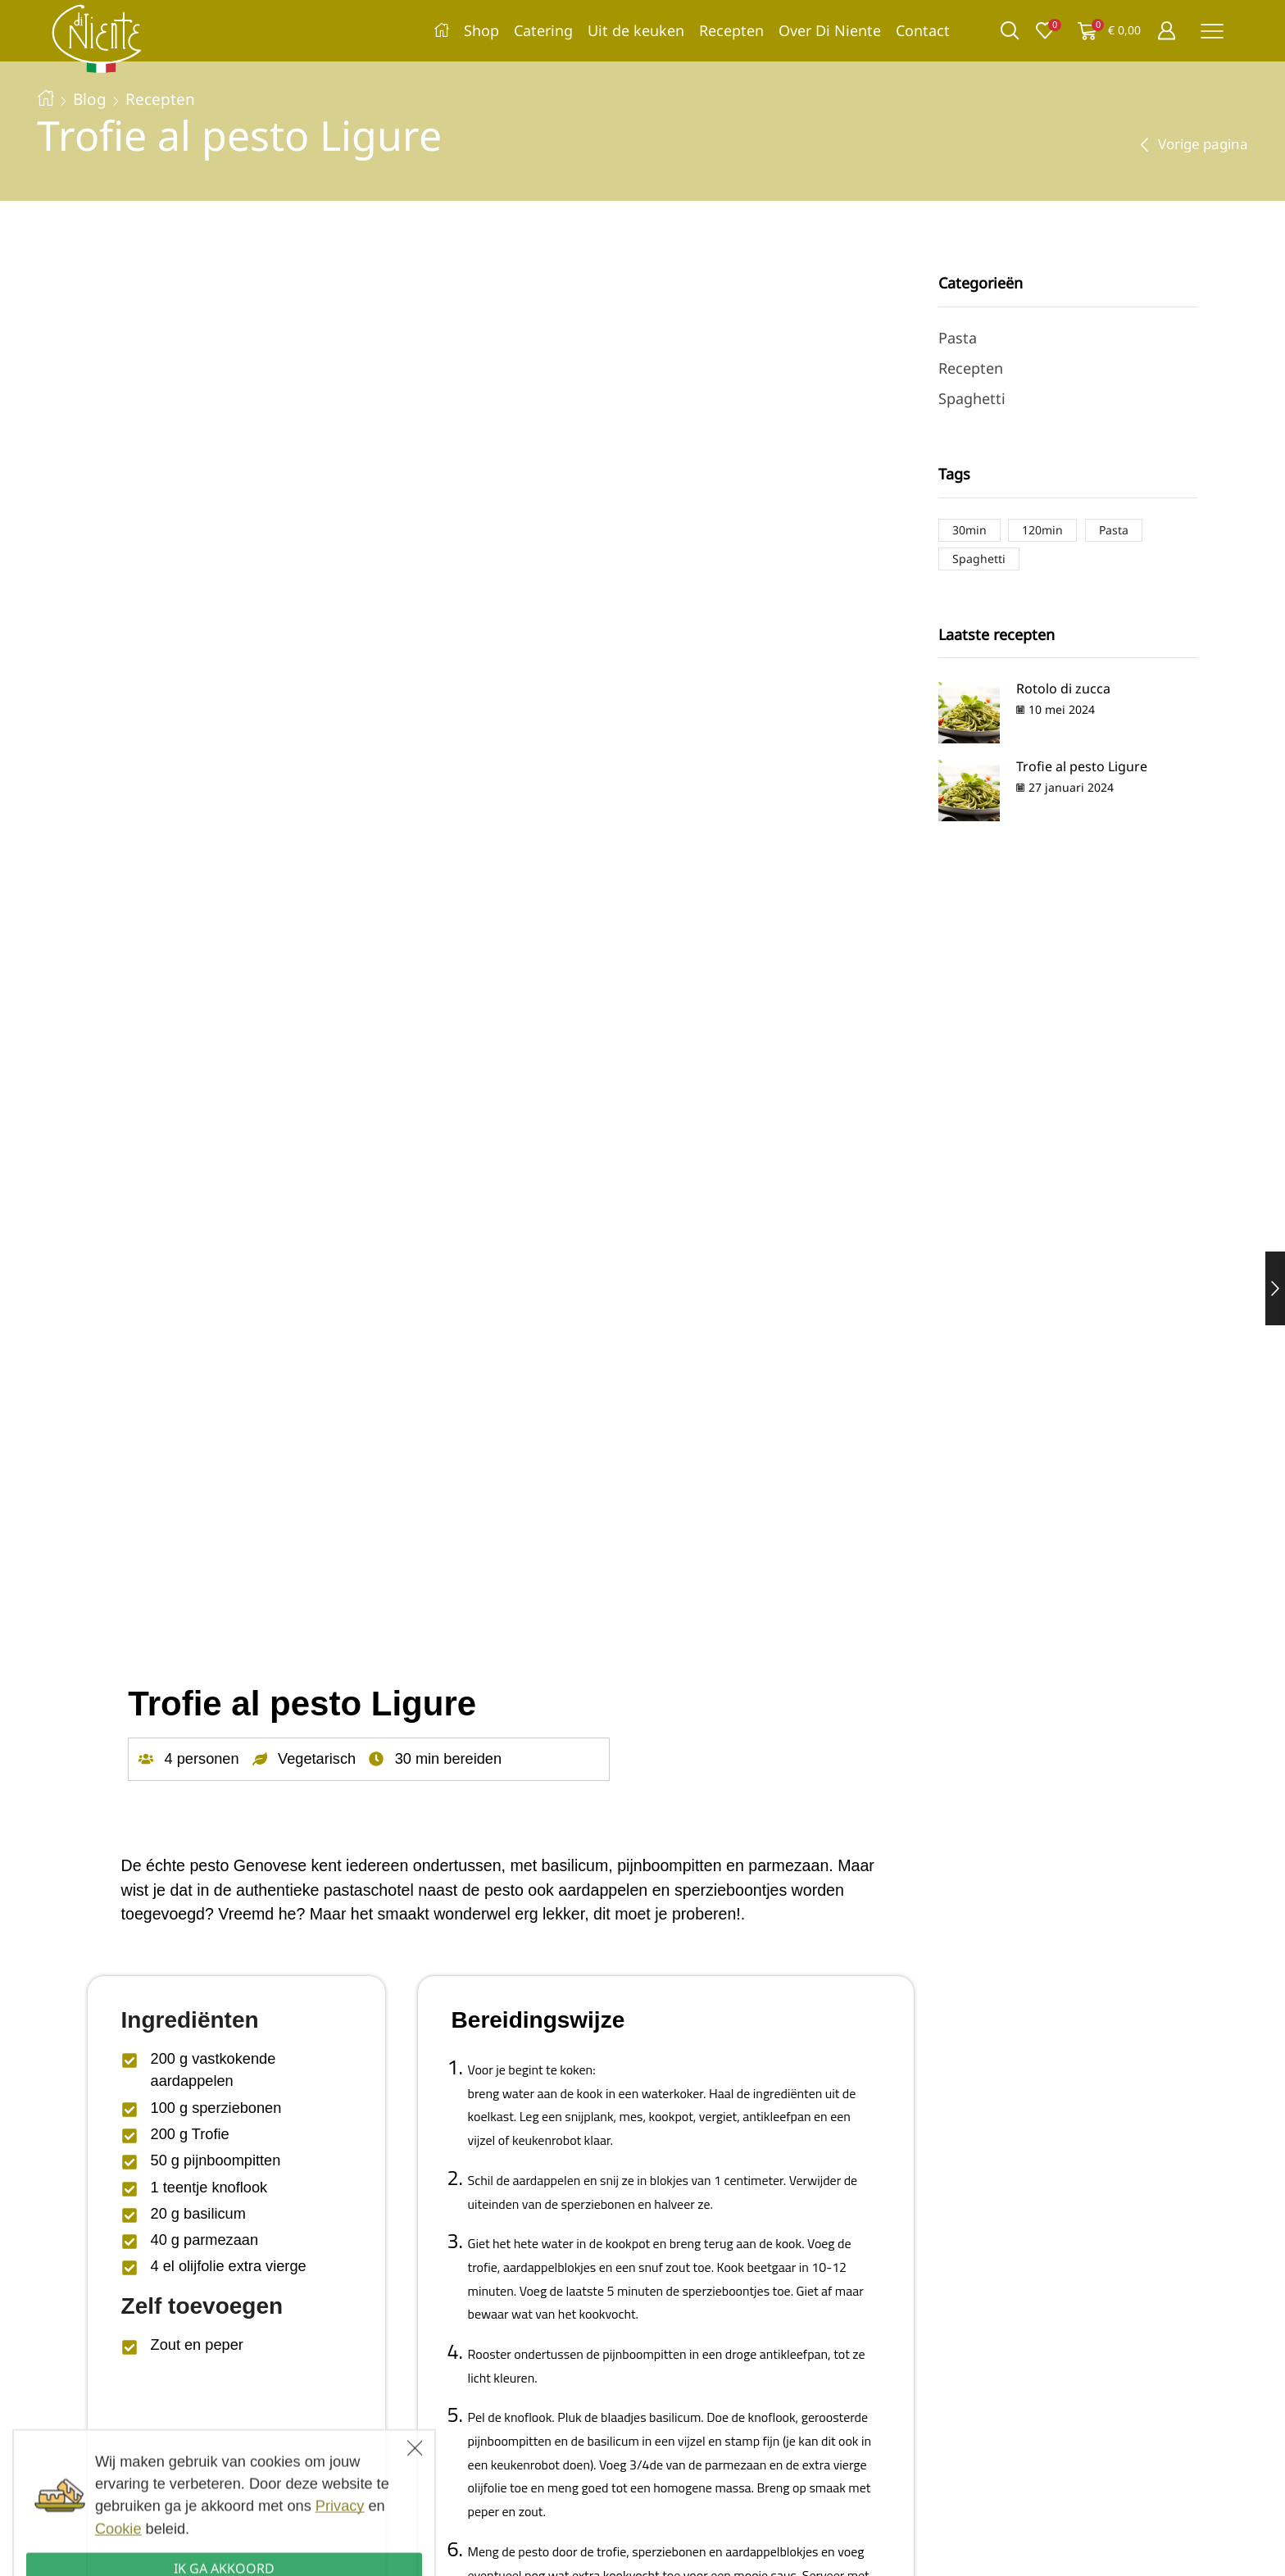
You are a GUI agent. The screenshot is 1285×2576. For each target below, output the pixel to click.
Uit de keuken (636, 30)
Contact (923, 30)
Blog (90, 99)
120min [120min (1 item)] (1042, 530)
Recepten (731, 30)
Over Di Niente (830, 30)
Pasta (957, 338)
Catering (543, 30)
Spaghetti (972, 398)
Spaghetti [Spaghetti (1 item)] (979, 558)
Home (46, 98)
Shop (481, 30)
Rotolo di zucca (1063, 688)
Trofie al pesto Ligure (1081, 766)
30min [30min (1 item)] (969, 530)
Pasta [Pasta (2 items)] (1113, 530)
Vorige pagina (1203, 143)
